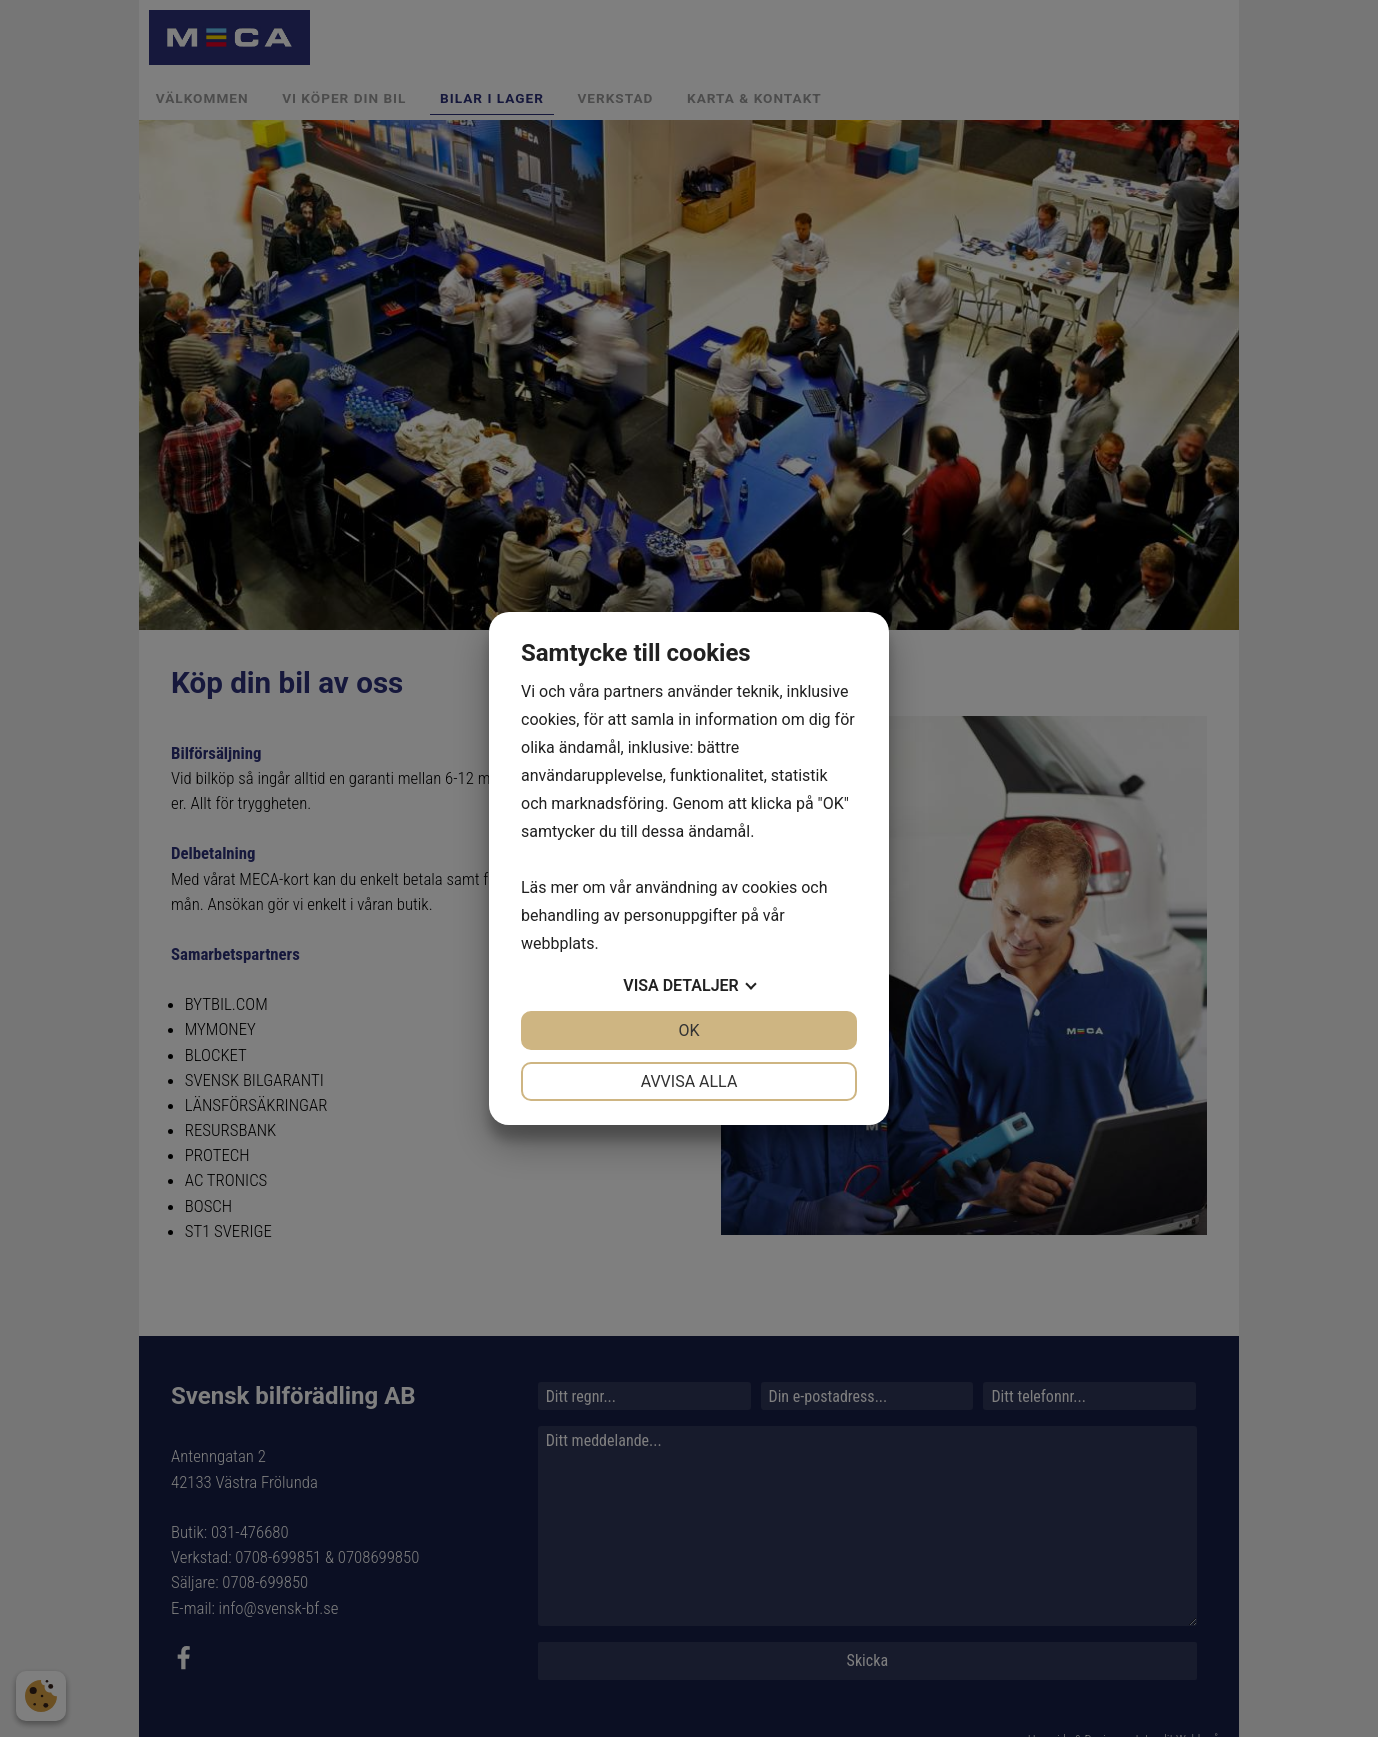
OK (688, 1030)
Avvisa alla (689, 1081)
